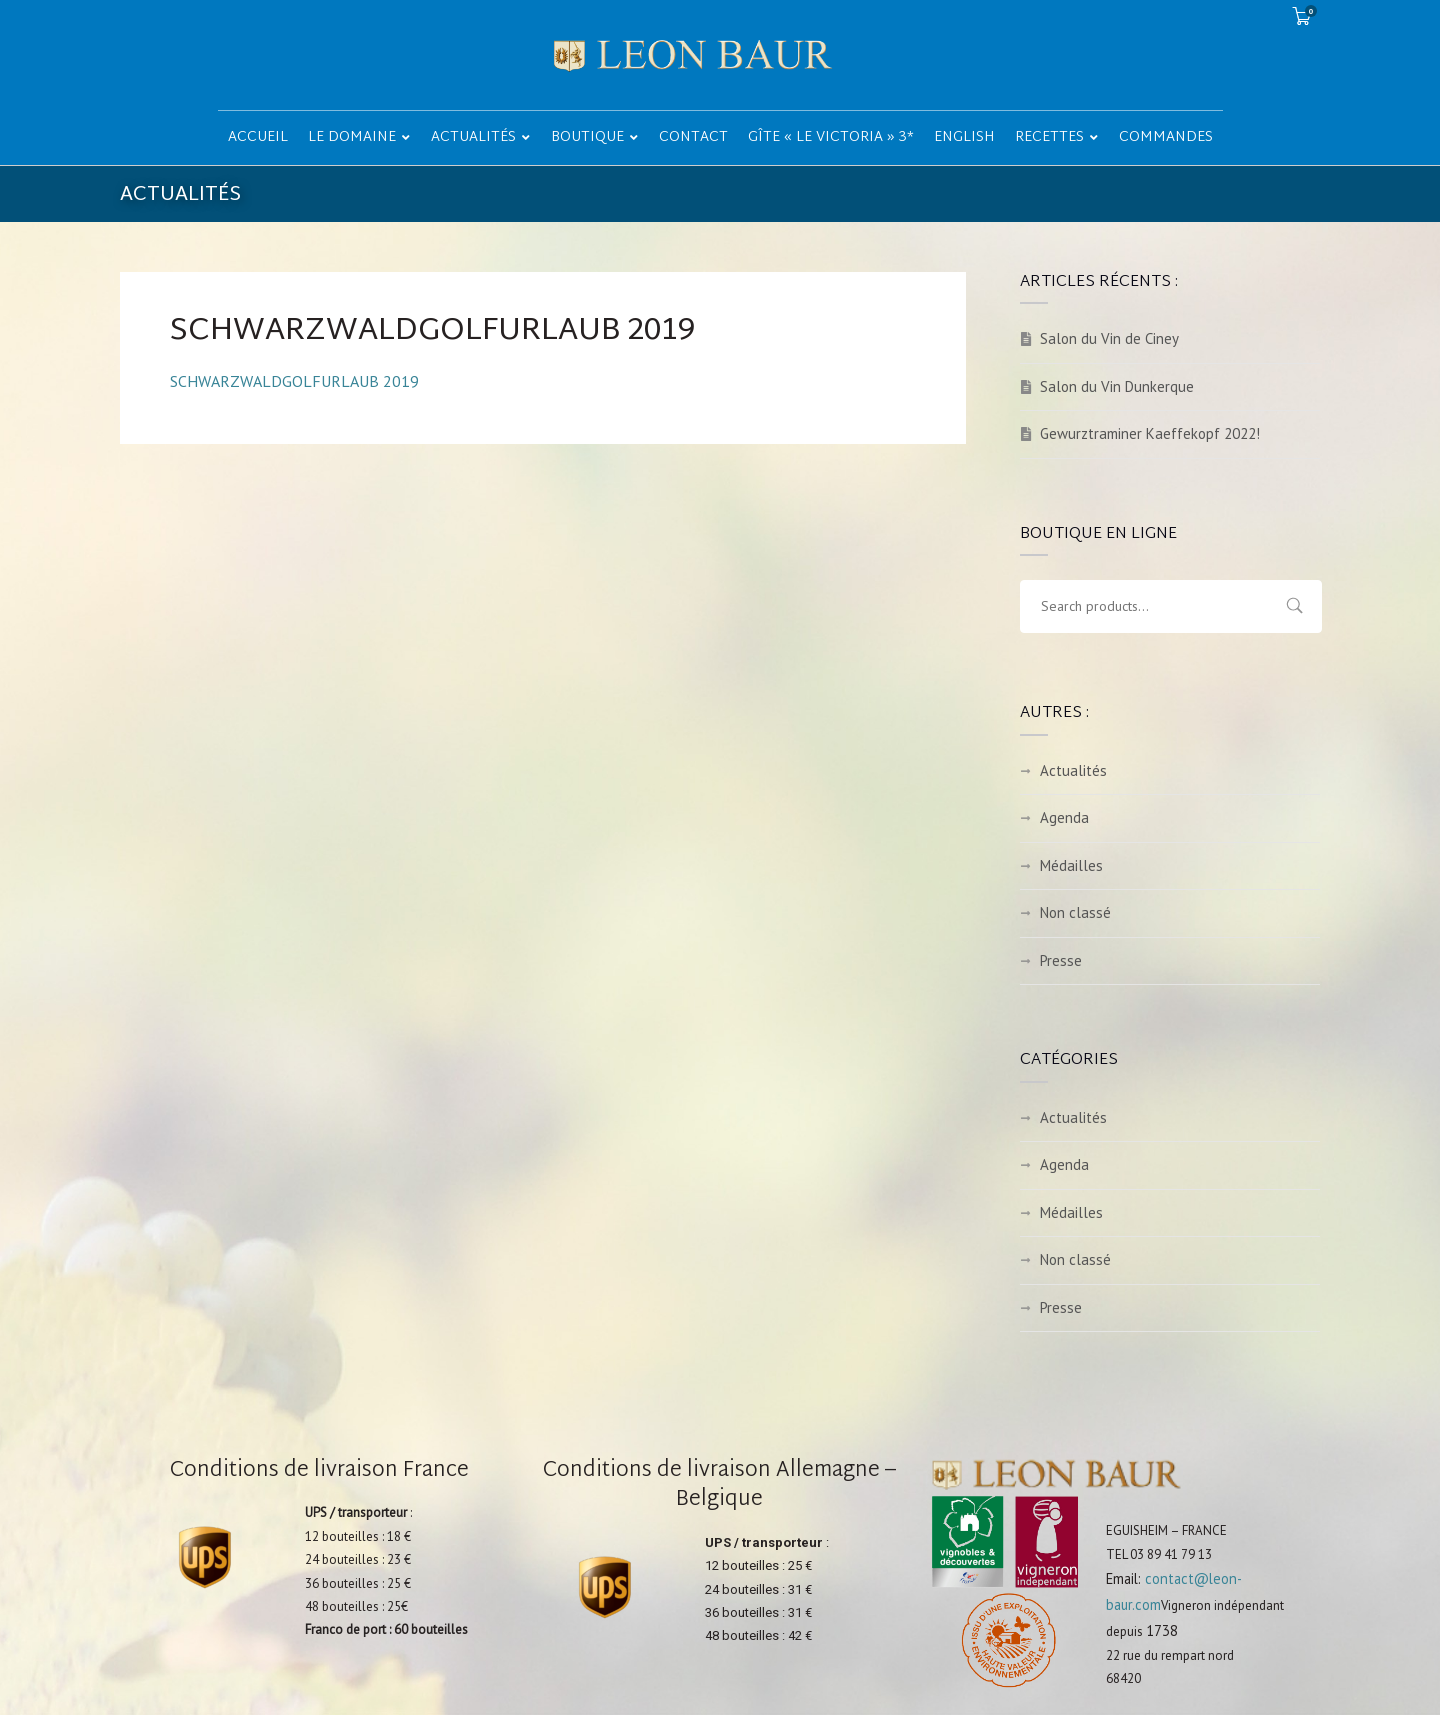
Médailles (1071, 865)
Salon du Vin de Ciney (1109, 338)
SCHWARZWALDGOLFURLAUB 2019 (294, 381)
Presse (1061, 960)
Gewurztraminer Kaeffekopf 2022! (1150, 433)
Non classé (1075, 912)
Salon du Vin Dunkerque (1117, 386)
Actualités (1073, 770)
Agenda (1064, 817)
